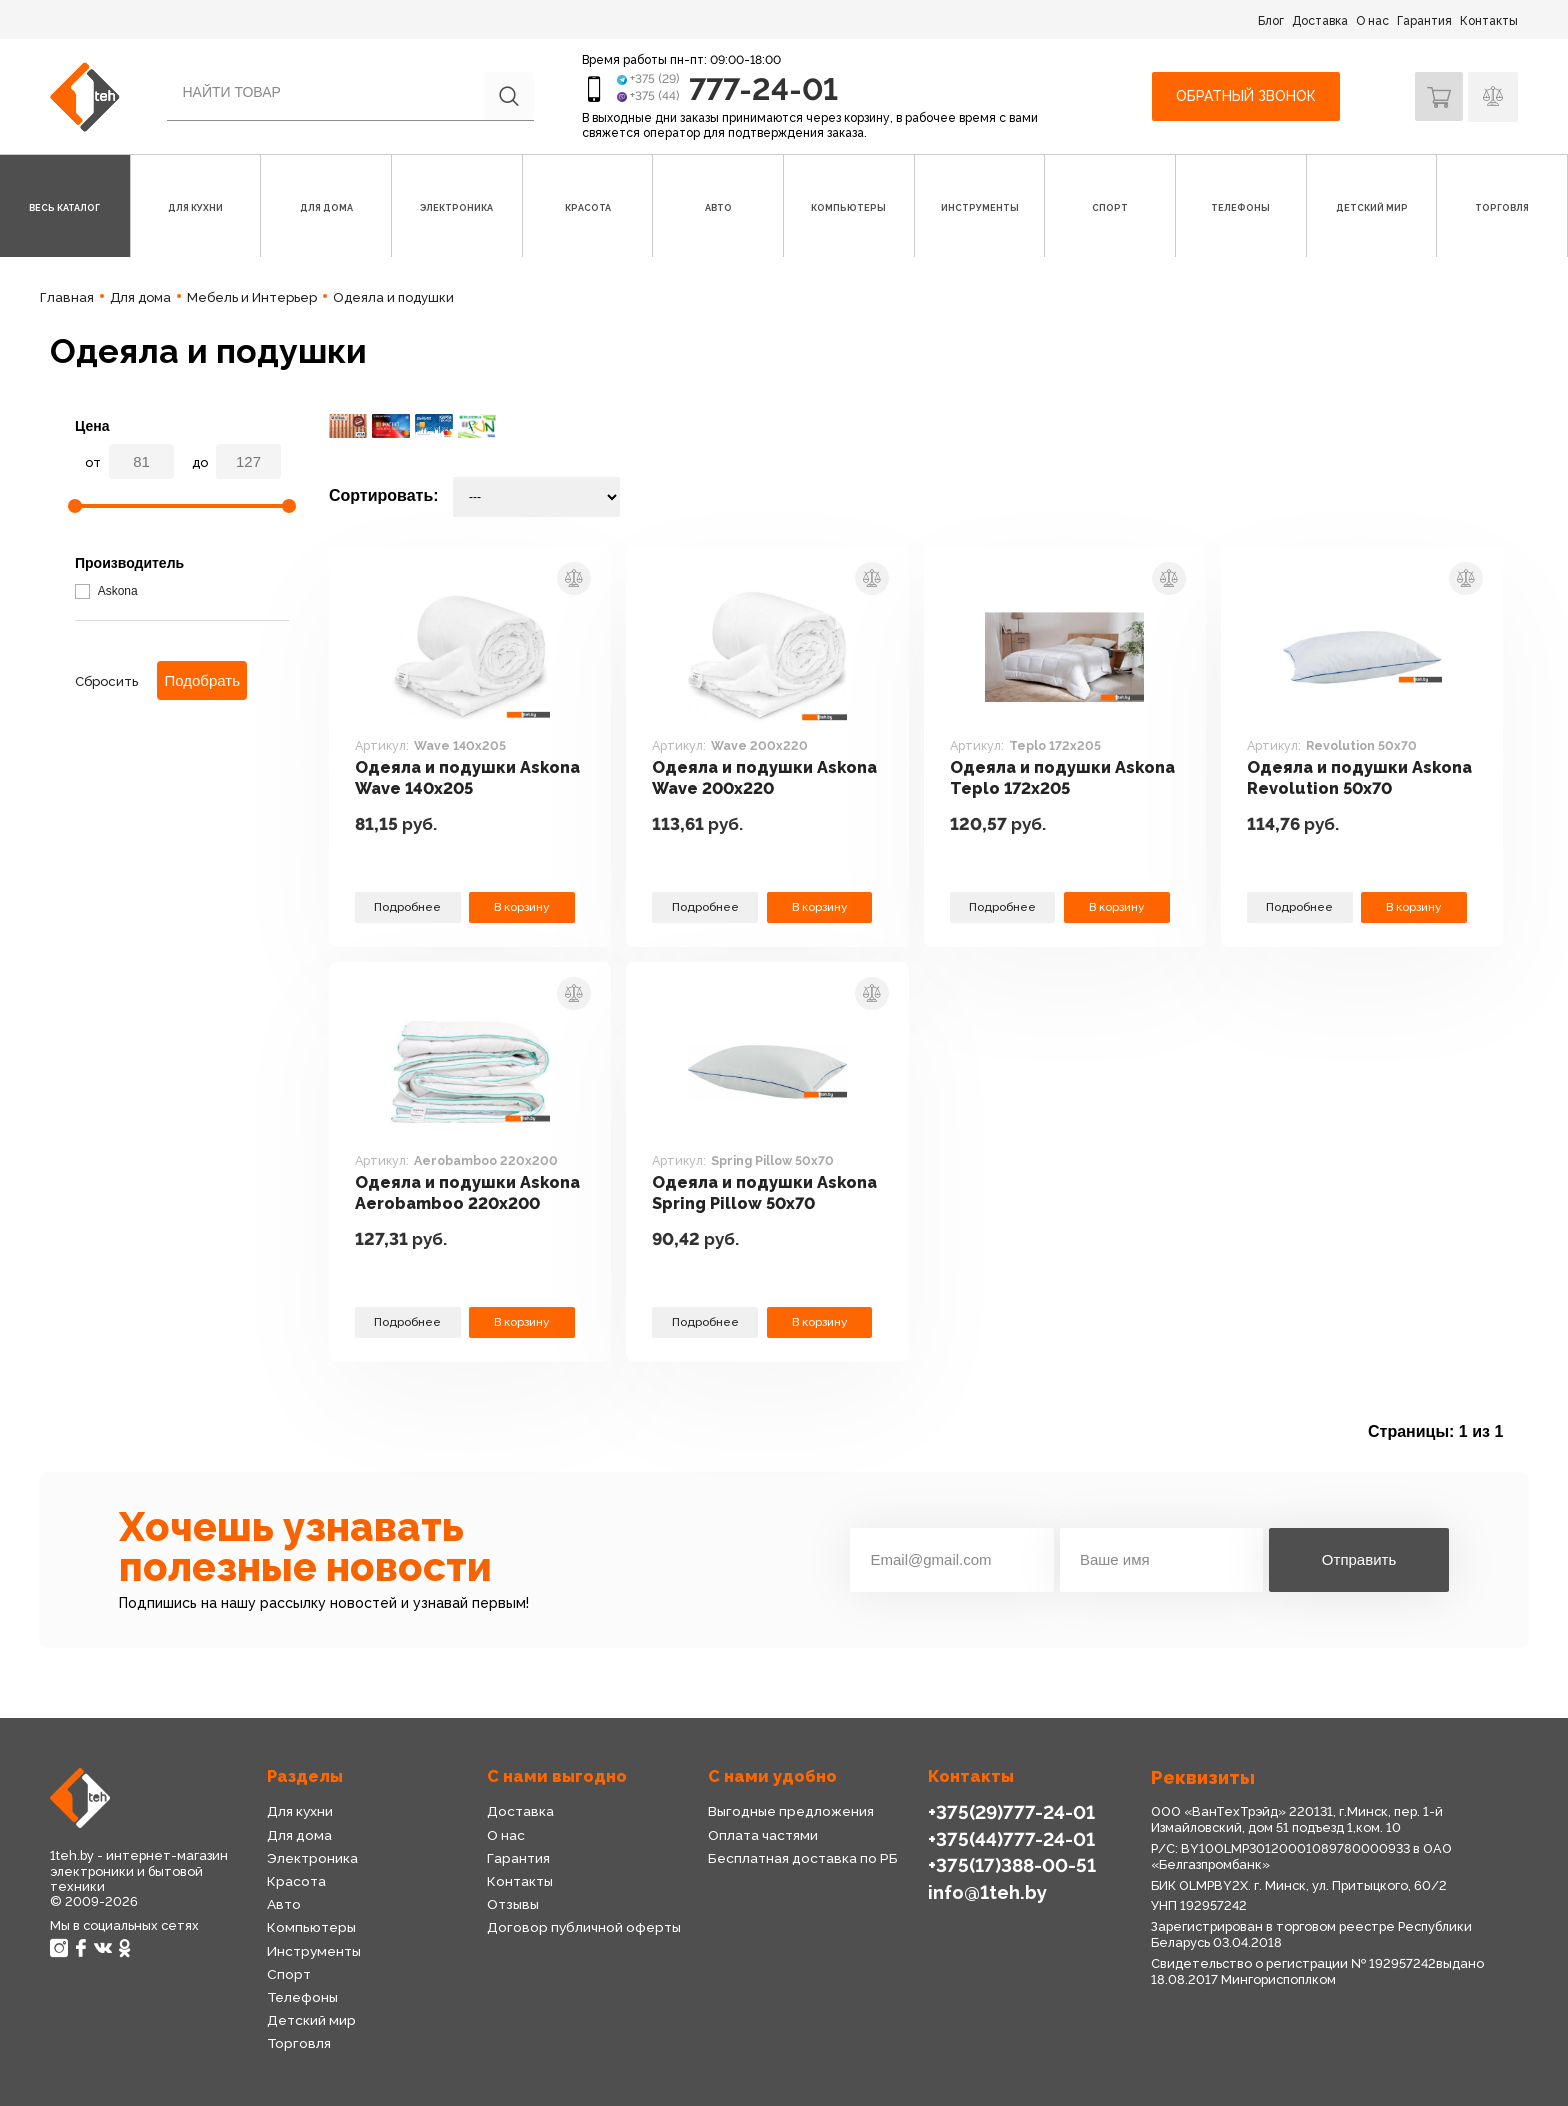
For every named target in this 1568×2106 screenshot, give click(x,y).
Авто (284, 1904)
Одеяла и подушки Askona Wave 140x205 (450, 778)
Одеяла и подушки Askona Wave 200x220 (748, 778)
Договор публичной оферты (583, 1927)
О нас (1372, 21)
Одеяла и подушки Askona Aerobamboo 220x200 (444, 1194)
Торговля (299, 2043)
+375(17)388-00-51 (1010, 1864)
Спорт (288, 1974)
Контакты (1489, 21)
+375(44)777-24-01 (1009, 1838)
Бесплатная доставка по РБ (803, 1858)
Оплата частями (762, 1835)
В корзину (522, 906)
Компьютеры (310, 1927)
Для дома (299, 1835)
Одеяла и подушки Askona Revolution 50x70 (1356, 778)
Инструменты (313, 1951)
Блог (1271, 21)
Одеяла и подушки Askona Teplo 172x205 (1045, 778)
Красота (296, 1881)
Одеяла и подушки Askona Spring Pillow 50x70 (742, 1194)
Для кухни (300, 1811)
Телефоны (303, 1997)
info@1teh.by (987, 1890)
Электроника (312, 1858)
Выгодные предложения (790, 1811)
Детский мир (311, 2020)
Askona (106, 591)
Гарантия (1424, 21)
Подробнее (408, 906)
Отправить (1359, 1559)
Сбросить (106, 681)
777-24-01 (765, 88)
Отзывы (513, 1904)
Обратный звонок (1244, 96)
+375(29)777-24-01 (1009, 1811)
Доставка (1320, 21)
